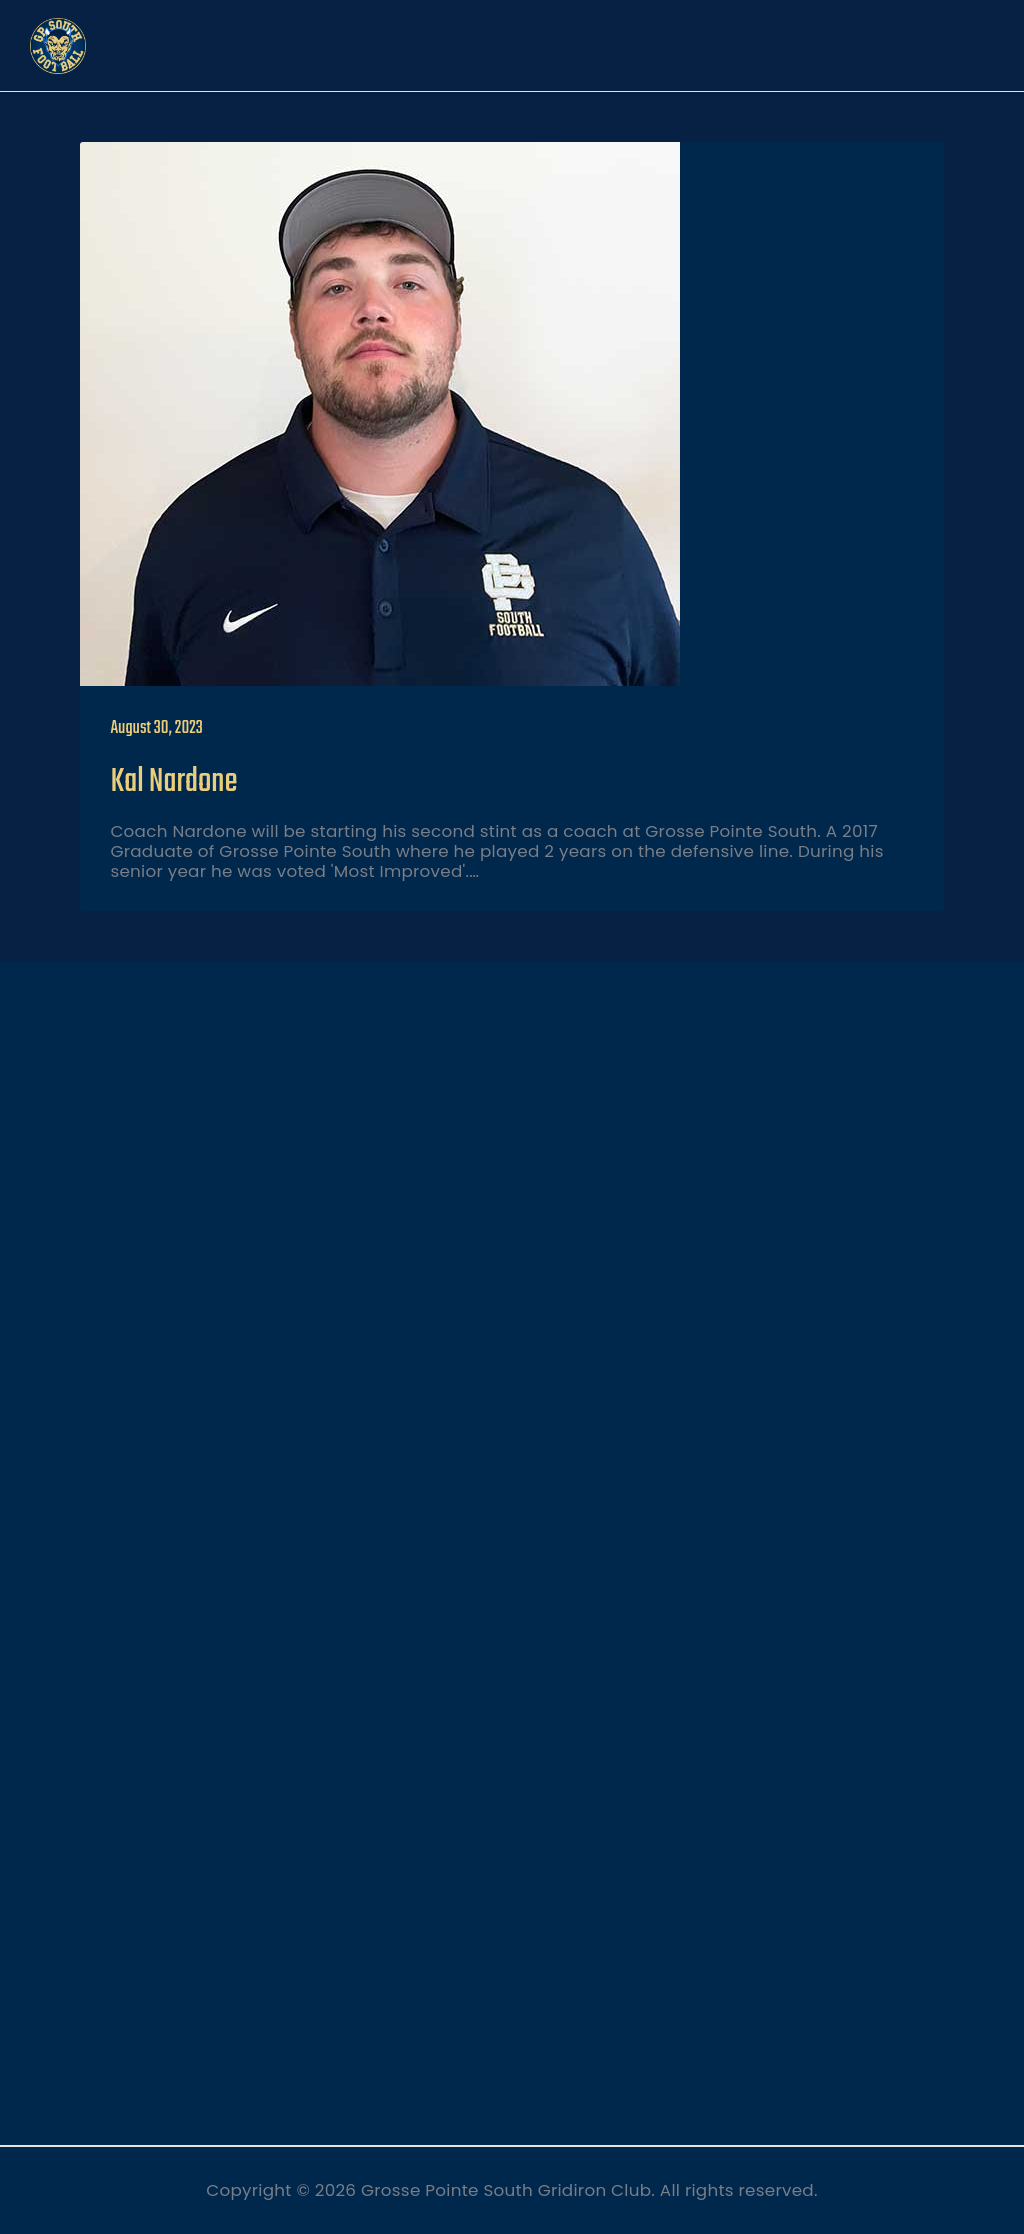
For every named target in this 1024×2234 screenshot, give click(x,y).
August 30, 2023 (156, 728)
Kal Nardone (173, 782)
